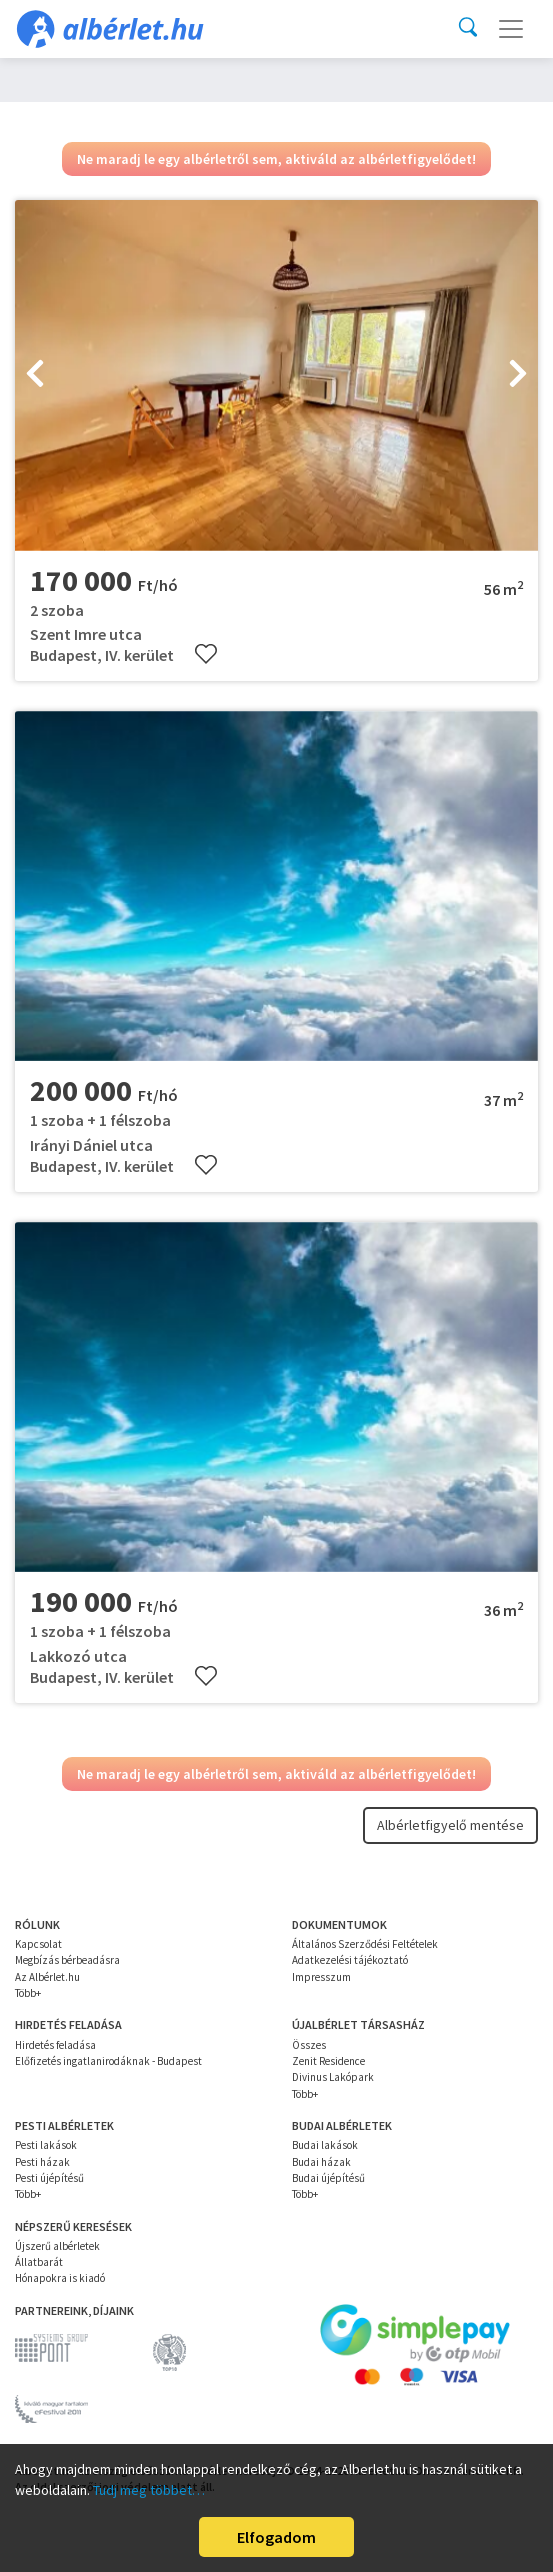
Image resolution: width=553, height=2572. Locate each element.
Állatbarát (39, 2262)
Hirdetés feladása (55, 2045)
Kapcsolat (38, 1944)
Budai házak (321, 2162)
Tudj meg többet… (149, 2490)
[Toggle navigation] (511, 29)
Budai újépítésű (328, 2178)
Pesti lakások (46, 2145)
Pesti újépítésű (49, 2178)
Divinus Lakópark (333, 2077)
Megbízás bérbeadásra (67, 1960)
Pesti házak (42, 2162)
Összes (309, 2045)
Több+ (28, 1993)
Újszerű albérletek (57, 2246)
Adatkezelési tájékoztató (350, 1960)
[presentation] (35, 376)
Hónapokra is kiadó (60, 2278)
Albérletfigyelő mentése (450, 1825)
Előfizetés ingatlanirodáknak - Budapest (108, 2061)
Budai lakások (325, 2145)
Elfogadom (276, 2537)
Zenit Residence (328, 2061)
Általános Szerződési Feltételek (365, 1944)
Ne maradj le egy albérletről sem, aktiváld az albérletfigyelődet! (276, 159)
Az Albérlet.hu (47, 1977)
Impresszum (321, 1977)
